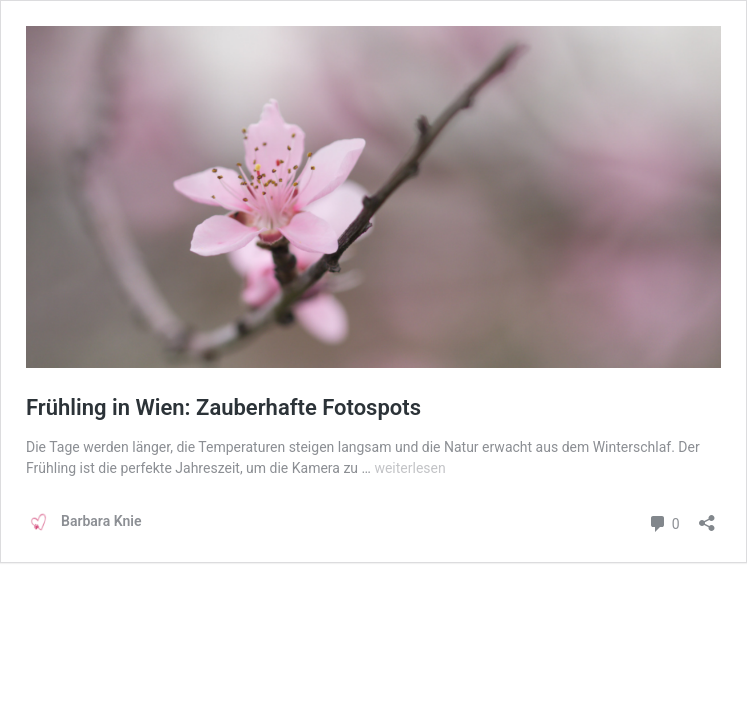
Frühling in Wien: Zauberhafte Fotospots (223, 407)
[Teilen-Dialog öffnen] (707, 516)
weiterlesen (409, 468)
